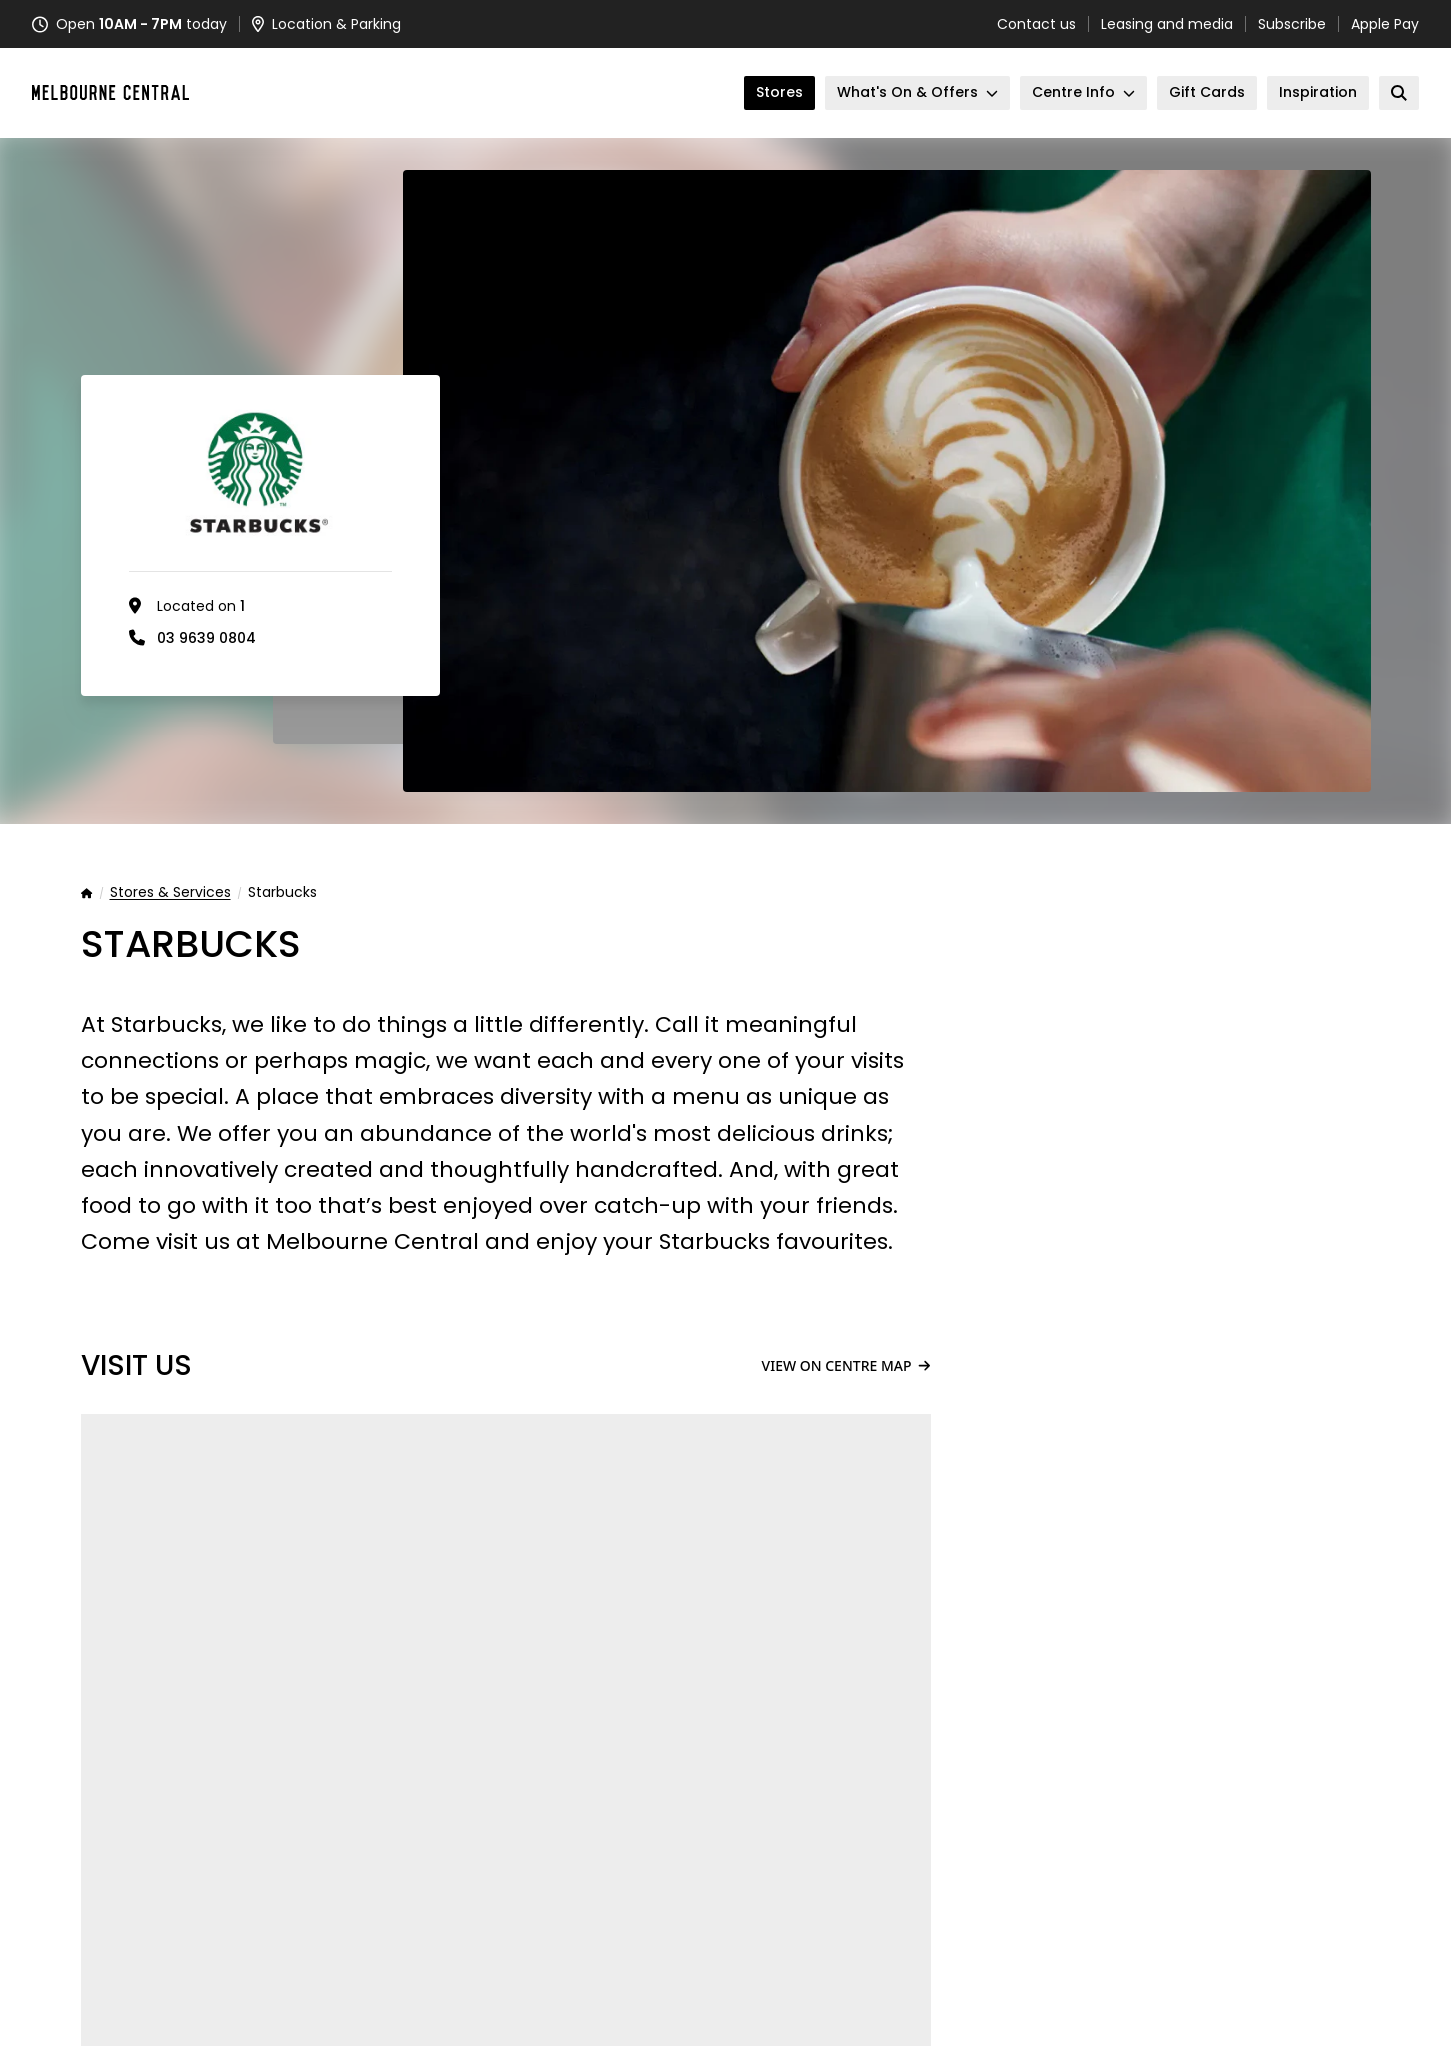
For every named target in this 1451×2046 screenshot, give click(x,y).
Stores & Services (170, 893)
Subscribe (1292, 24)
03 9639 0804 (206, 638)
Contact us (1036, 24)
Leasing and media (1167, 24)
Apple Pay (1385, 24)
